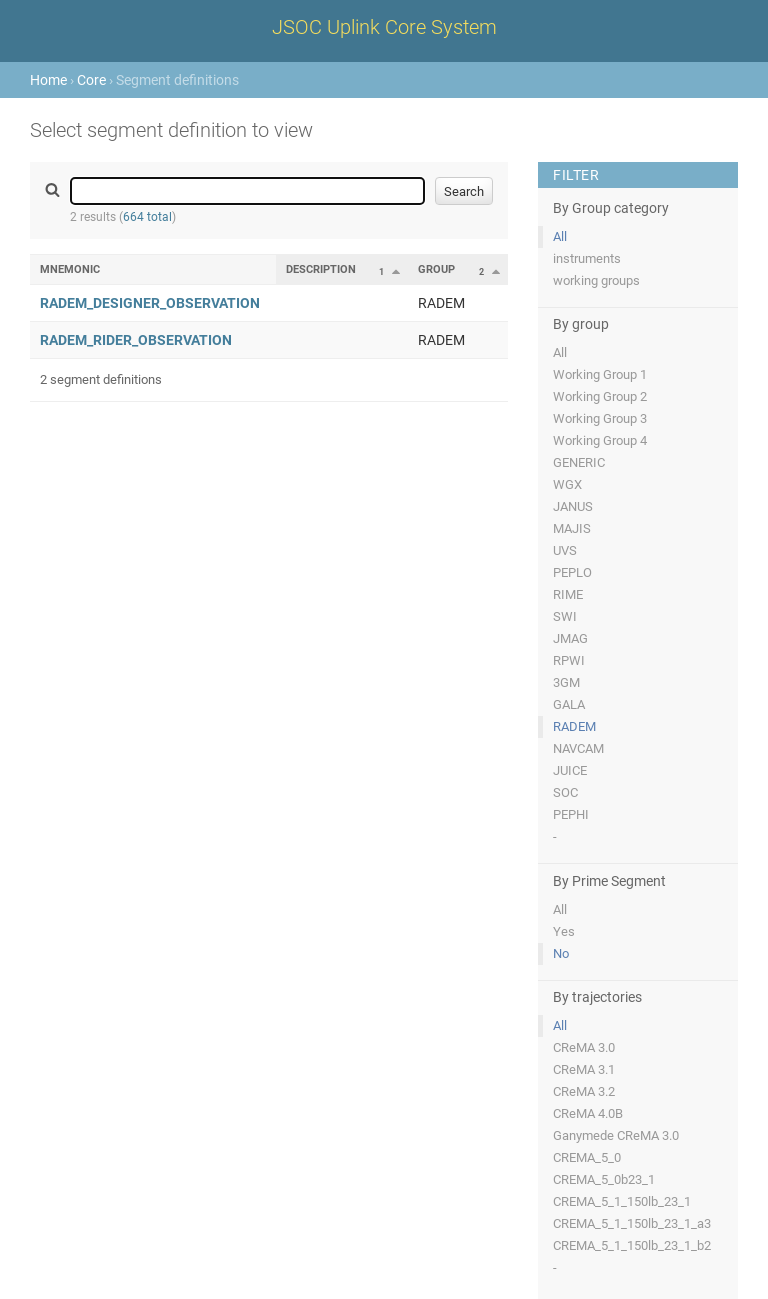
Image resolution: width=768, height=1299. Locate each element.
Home (48, 80)
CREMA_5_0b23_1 (604, 1179)
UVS (565, 550)
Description (321, 269)
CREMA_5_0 (587, 1157)
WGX (567, 484)
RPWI (569, 660)
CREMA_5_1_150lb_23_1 (622, 1201)
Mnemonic (70, 269)
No (561, 953)
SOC (565, 792)
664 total (147, 217)
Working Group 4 (600, 440)
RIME (568, 594)
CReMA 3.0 (584, 1047)
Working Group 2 (600, 396)
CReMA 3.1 (584, 1069)
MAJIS (572, 528)
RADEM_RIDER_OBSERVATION (136, 340)
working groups (596, 280)
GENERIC (579, 462)
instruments (587, 258)
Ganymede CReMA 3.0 (616, 1135)
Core (91, 80)
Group (436, 269)
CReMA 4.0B (588, 1113)
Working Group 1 (600, 374)
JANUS (573, 506)
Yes (564, 931)
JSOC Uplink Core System (384, 27)
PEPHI (571, 814)
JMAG (570, 638)
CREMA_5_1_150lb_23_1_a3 (632, 1223)
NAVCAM (578, 748)
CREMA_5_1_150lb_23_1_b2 (632, 1245)
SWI (565, 616)
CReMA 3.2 (584, 1091)
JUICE (570, 770)
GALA (569, 704)
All (560, 236)
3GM (566, 682)
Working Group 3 (600, 418)
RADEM (574, 726)
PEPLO (572, 572)
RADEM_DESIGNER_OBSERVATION (150, 303)
